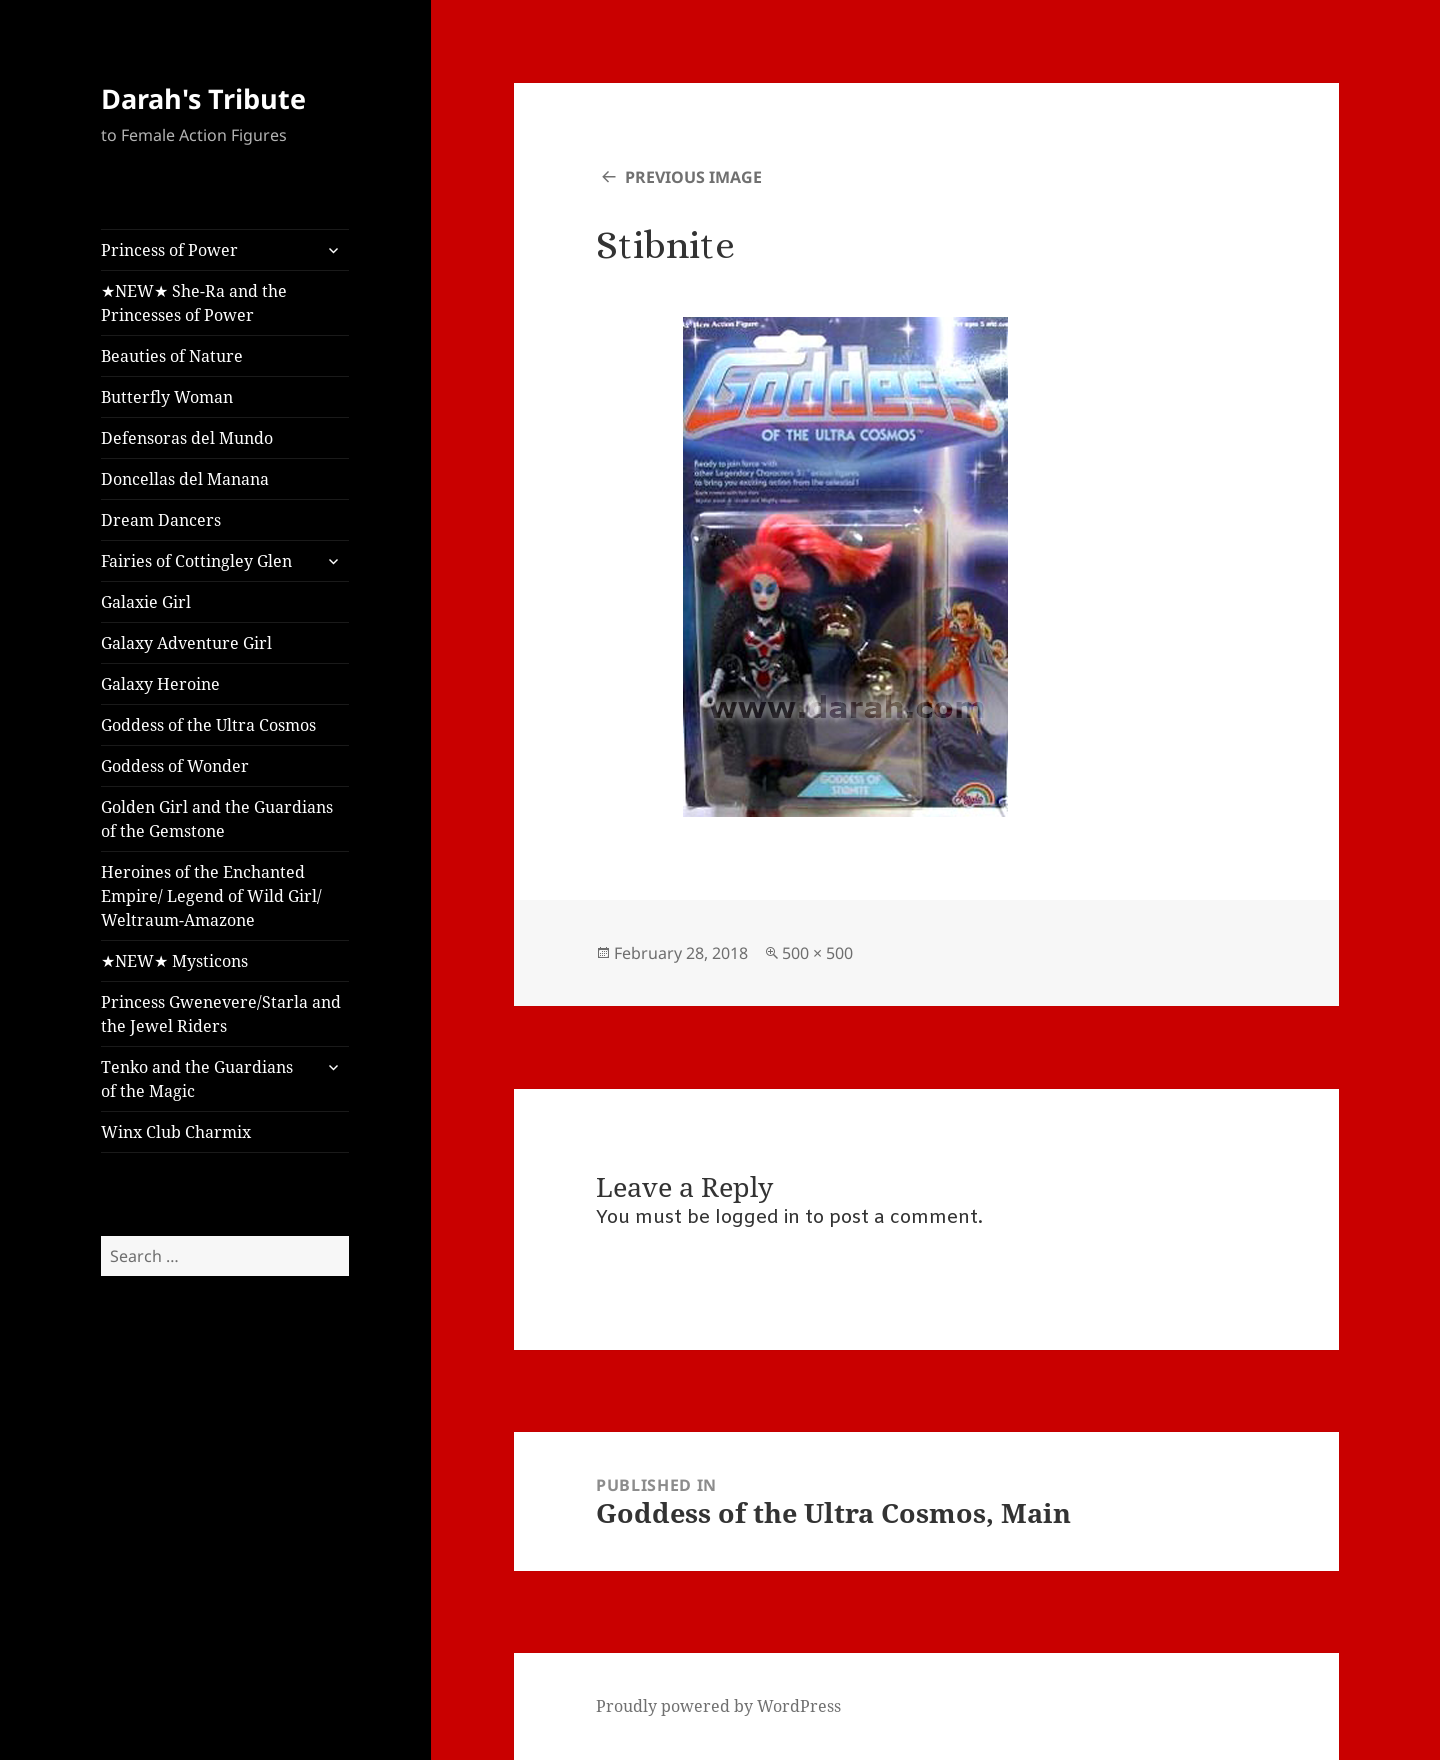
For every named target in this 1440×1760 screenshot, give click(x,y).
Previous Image (693, 177)
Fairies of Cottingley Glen (196, 561)
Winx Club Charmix (176, 1132)
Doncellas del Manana (185, 479)
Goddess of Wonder (175, 766)
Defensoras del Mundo (187, 438)
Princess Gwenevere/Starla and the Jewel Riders (221, 1014)
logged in (757, 1218)
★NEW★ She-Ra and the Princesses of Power (194, 303)
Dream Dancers (161, 520)
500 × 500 (817, 953)
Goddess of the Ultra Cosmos (208, 725)
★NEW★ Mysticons (174, 961)
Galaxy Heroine (160, 684)
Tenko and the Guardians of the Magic (197, 1079)
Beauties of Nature (172, 356)
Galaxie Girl (146, 602)
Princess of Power (169, 250)
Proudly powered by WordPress (718, 1706)
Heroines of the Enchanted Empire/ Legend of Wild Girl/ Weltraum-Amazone (211, 896)
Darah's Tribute (203, 98)
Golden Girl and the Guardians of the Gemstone (217, 819)
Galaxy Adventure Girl (186, 643)
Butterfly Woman (167, 397)
